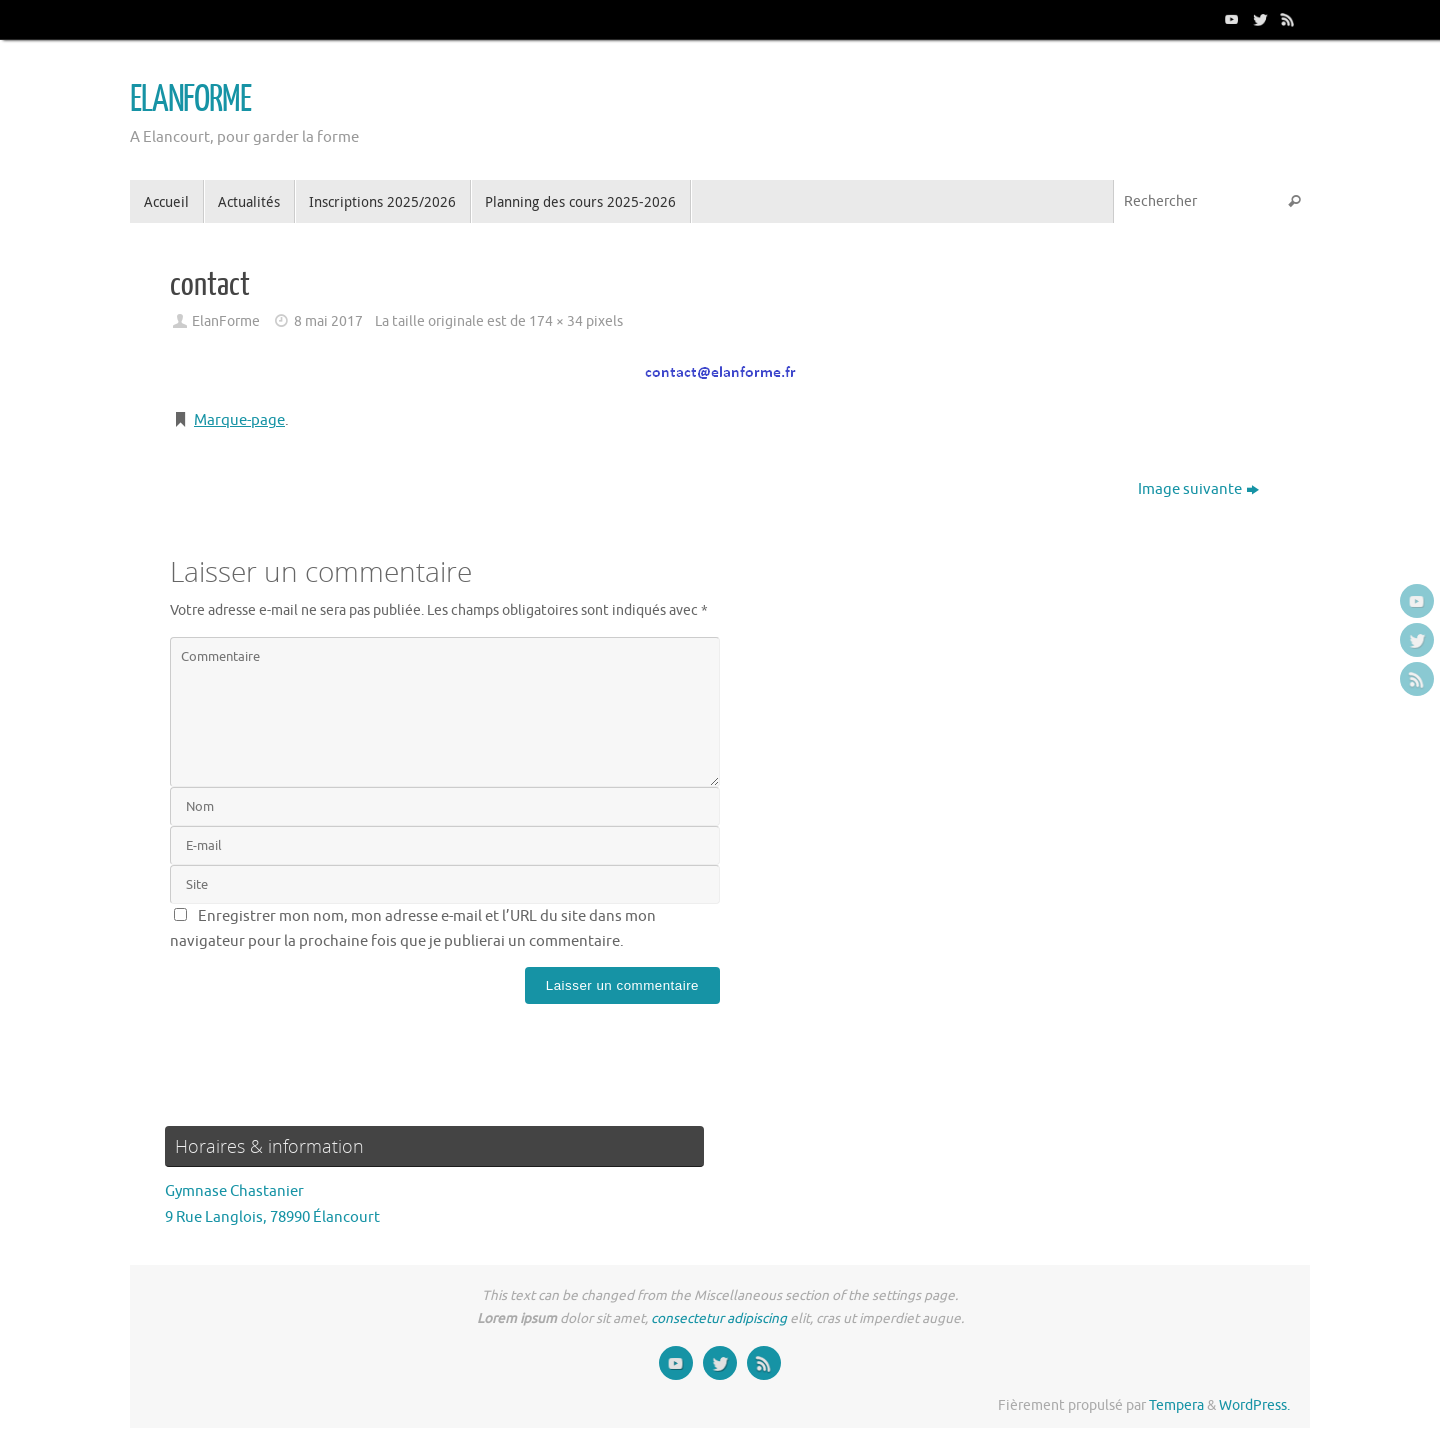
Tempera (1176, 1405)
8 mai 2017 (328, 321)
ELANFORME (190, 100)
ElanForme (226, 321)
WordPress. (1254, 1405)
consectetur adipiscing (719, 1318)
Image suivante (1198, 489)
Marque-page (239, 420)
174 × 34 (556, 321)
